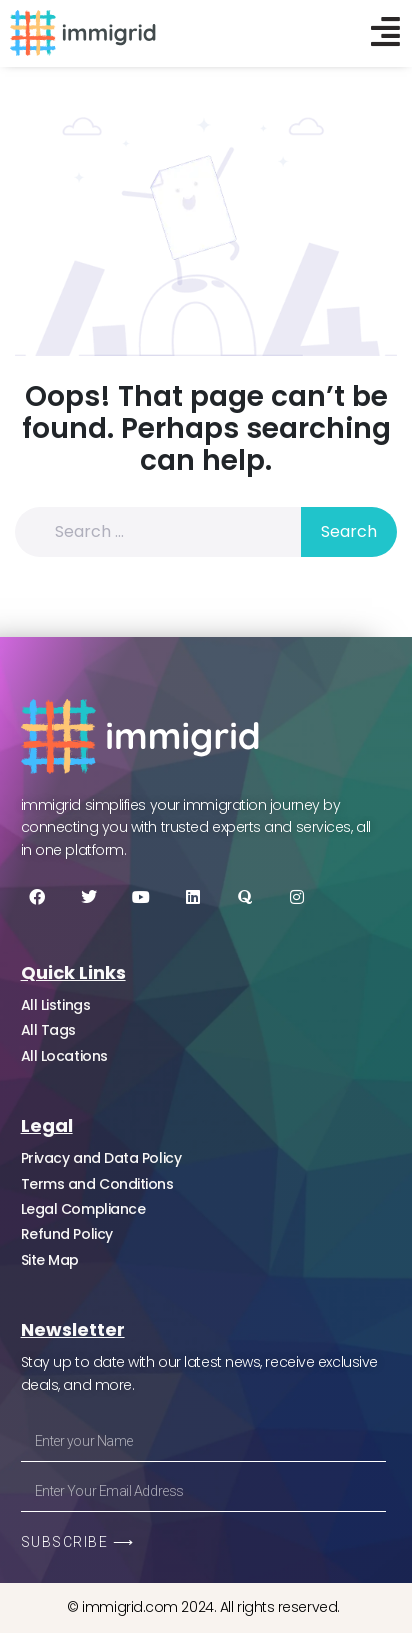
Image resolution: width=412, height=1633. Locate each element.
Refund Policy (67, 1234)
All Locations (64, 1056)
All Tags (48, 1030)
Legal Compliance (83, 1209)
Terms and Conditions (97, 1184)
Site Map (50, 1260)
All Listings (56, 1005)
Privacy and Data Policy (101, 1158)
